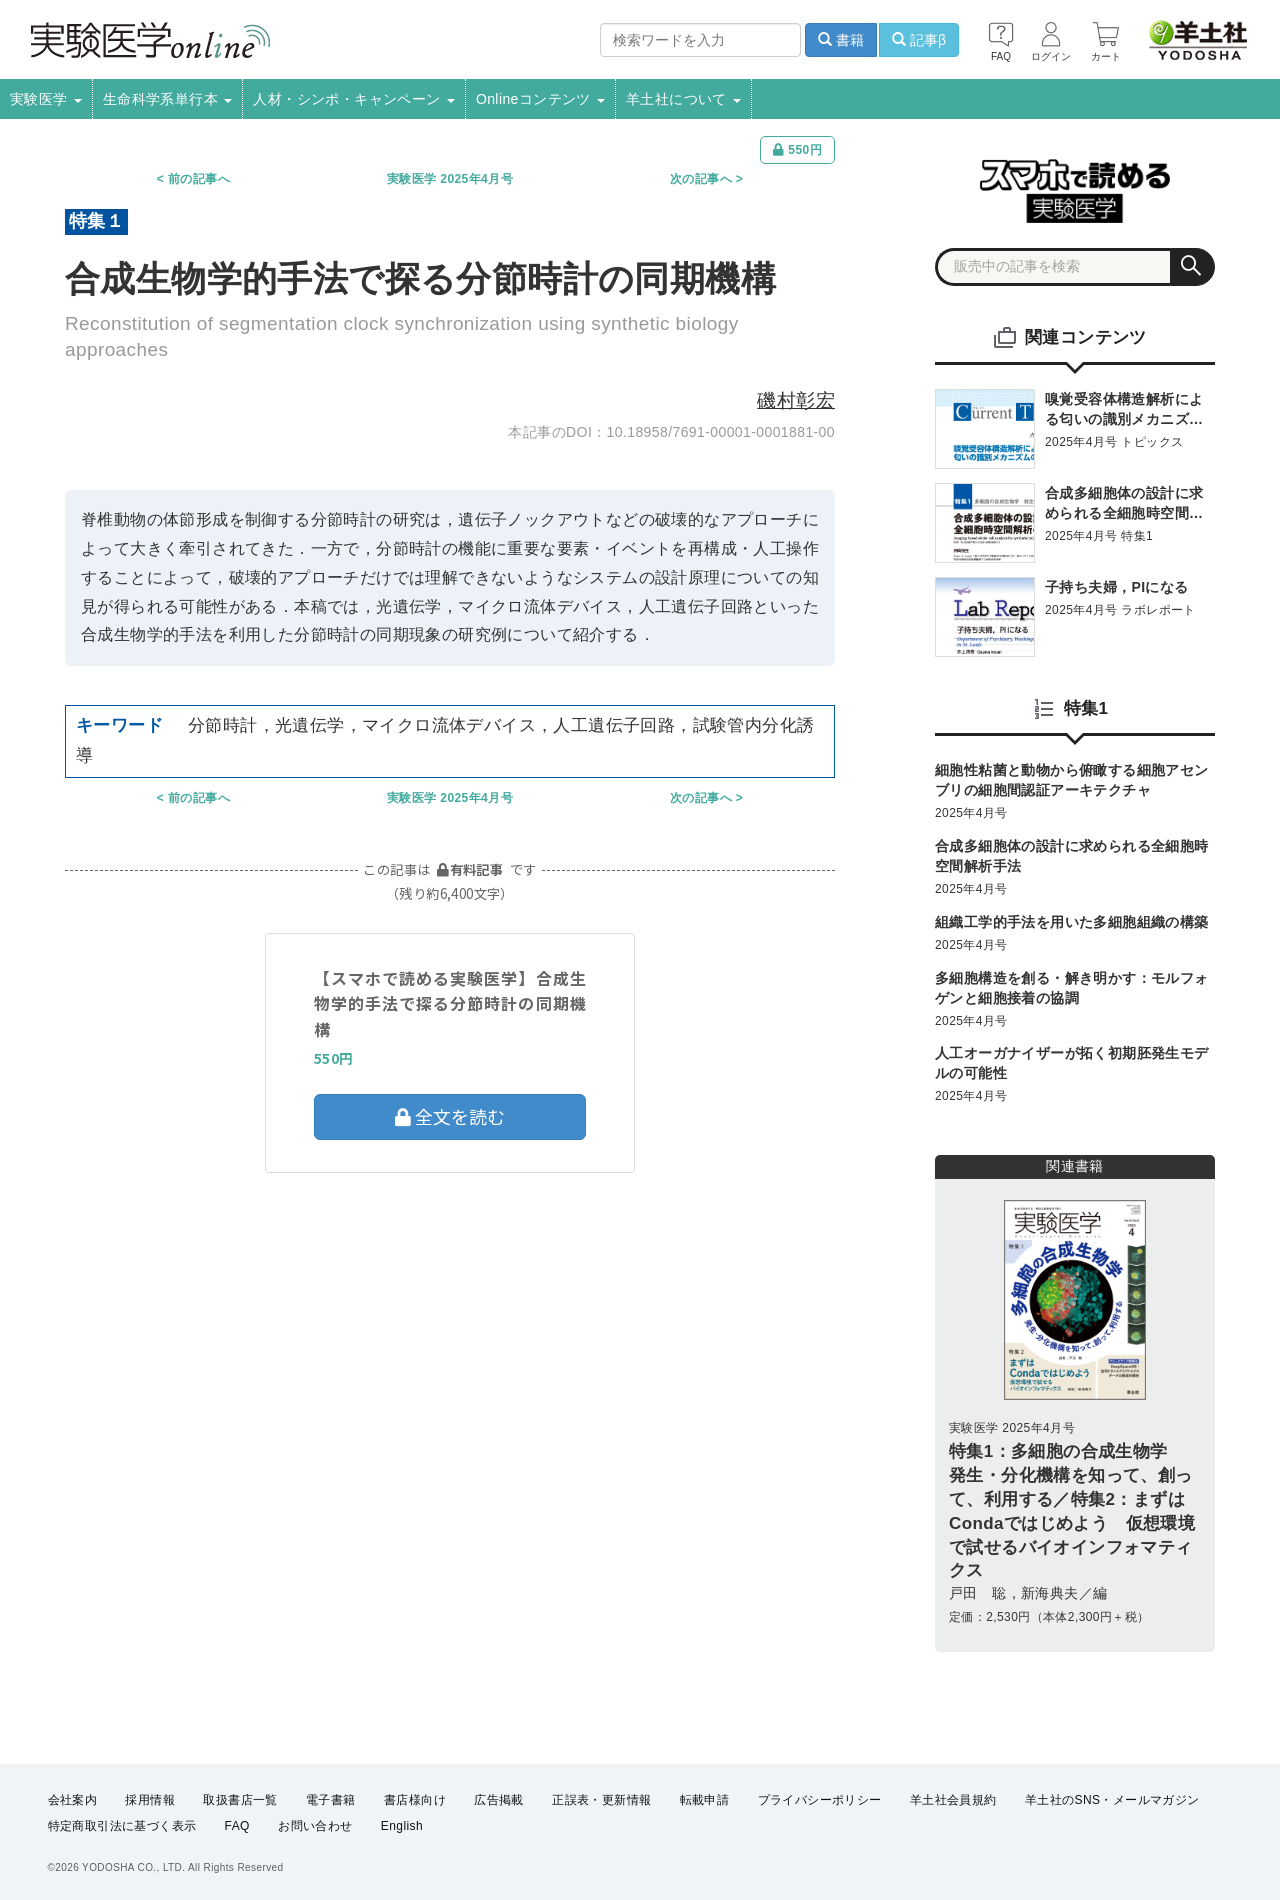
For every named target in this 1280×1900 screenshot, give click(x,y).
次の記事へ (701, 179)
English (402, 1826)
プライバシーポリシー (820, 1800)
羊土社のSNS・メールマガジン (1112, 1800)
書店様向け (415, 1800)
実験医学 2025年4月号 (450, 179)
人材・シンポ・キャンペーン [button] (354, 99)
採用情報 (150, 1800)
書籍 (841, 40)
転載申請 (705, 1800)
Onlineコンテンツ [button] (540, 99)
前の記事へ (199, 179)
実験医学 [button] (46, 99)
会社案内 (73, 1800)
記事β (919, 40)
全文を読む (450, 1116)
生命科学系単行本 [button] (168, 99)
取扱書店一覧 (240, 1800)
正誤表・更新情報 (601, 1800)
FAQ (237, 1826)
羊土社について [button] (683, 99)
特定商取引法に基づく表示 (122, 1826)
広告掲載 (499, 1800)
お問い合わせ (315, 1826)
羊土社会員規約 (953, 1800)
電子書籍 (331, 1800)
